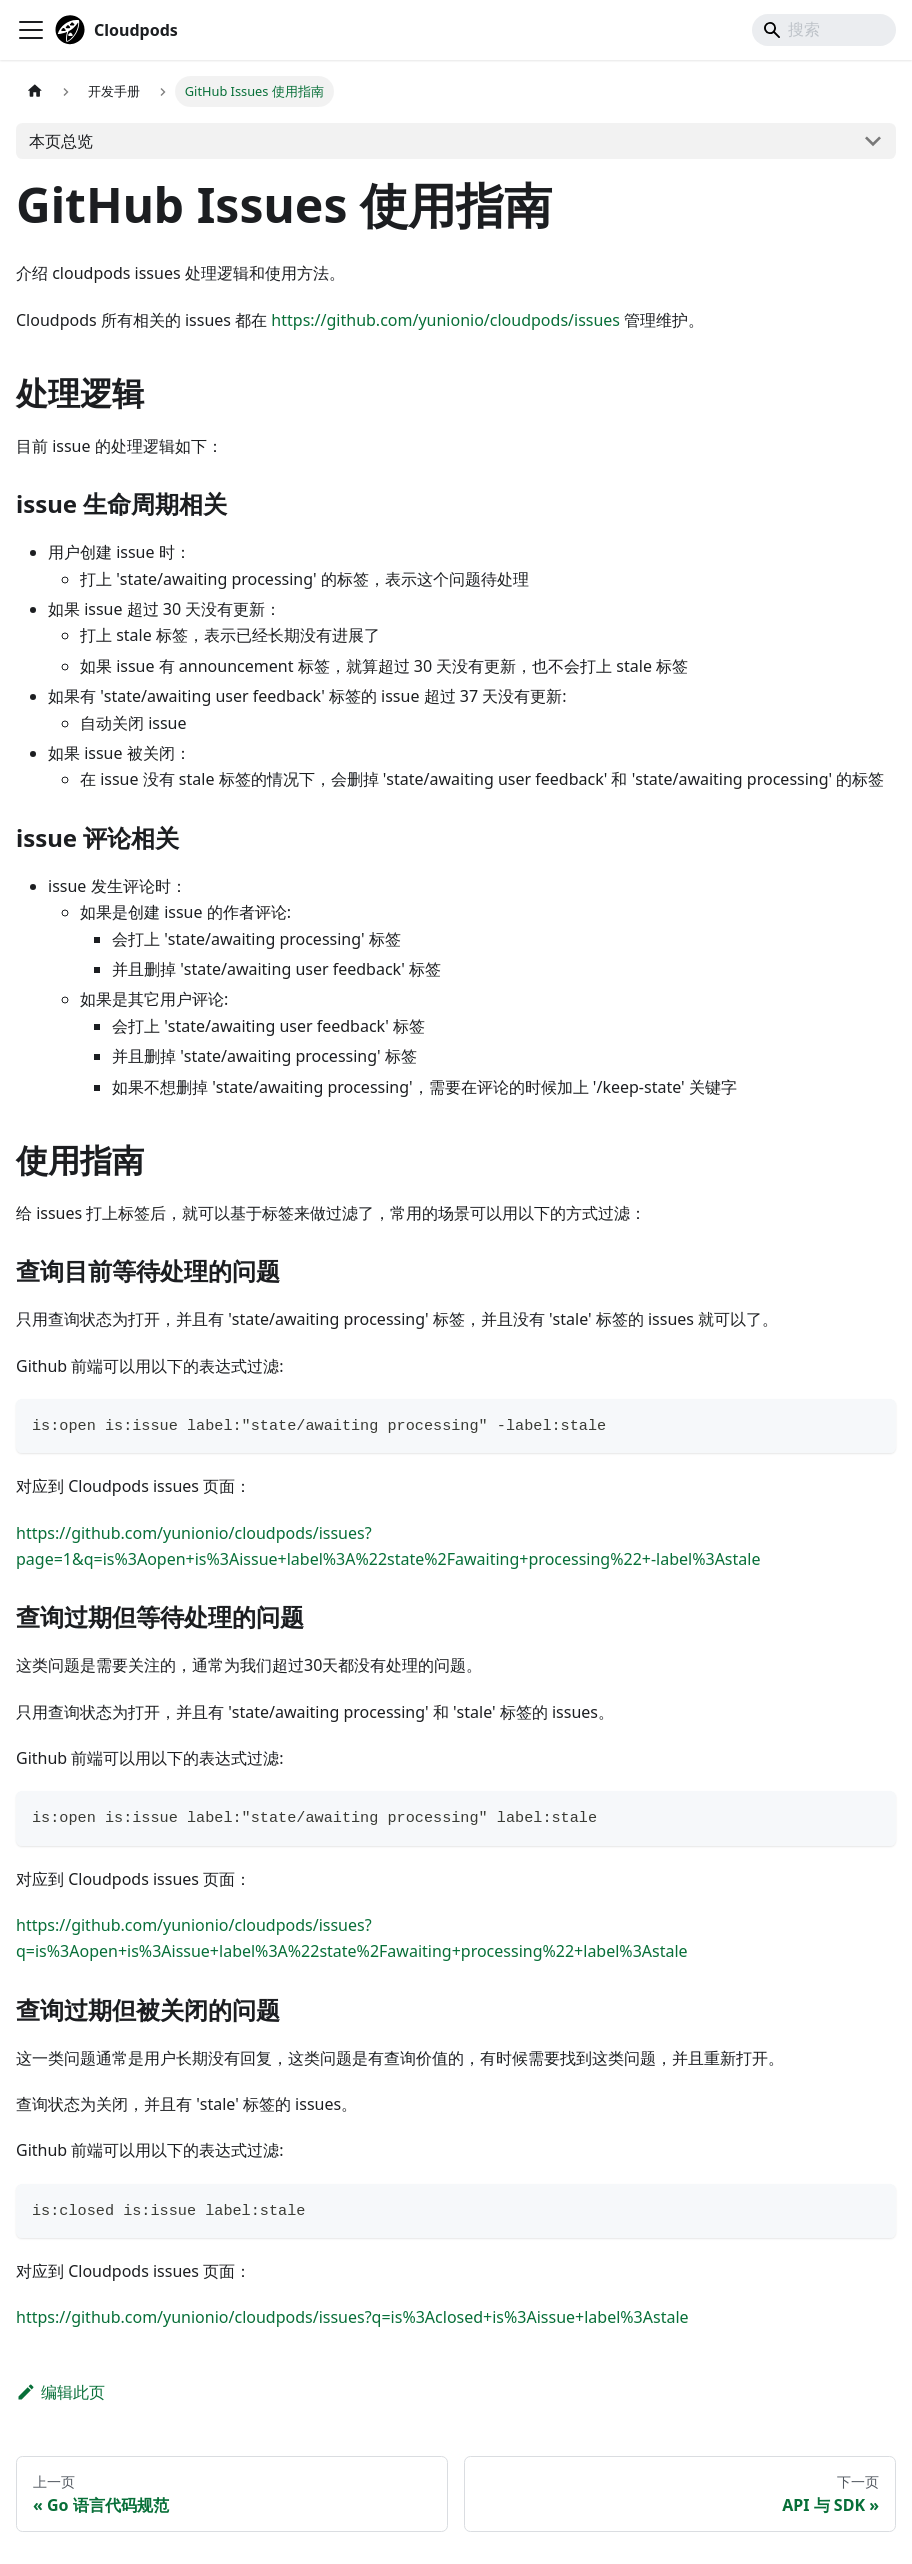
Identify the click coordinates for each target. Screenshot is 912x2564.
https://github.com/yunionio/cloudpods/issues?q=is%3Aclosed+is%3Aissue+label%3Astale (352, 2317)
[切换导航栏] (31, 30)
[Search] (824, 30)
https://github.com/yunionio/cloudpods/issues (445, 320)
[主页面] (35, 91)
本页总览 (61, 141)
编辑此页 (60, 2392)
